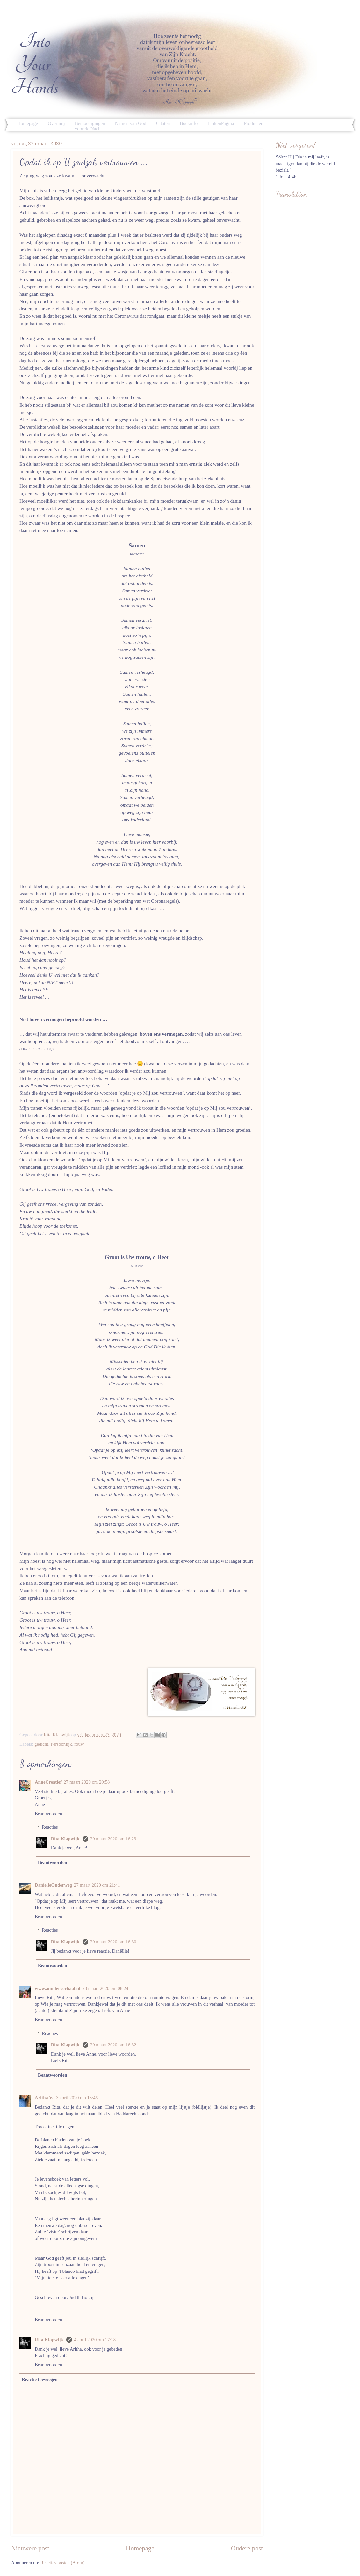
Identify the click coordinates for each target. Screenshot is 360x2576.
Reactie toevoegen (39, 2379)
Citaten (163, 123)
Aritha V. (44, 2097)
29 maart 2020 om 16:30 (113, 1941)
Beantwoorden (48, 1813)
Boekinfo (189, 123)
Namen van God (130, 123)
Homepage (27, 123)
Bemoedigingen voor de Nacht (90, 126)
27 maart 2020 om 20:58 (87, 1782)
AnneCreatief (48, 1782)
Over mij (56, 123)
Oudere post (247, 2548)
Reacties (50, 1827)
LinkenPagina (220, 123)
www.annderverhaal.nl (57, 1988)
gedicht (41, 1744)
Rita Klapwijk (66, 1838)
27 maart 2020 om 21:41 (97, 1885)
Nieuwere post (30, 2548)
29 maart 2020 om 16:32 (113, 2044)
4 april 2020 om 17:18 (95, 2339)
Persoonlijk (61, 1744)
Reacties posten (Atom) (62, 2562)
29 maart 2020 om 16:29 (113, 1838)
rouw (79, 1744)
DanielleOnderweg (53, 1885)
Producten (253, 123)
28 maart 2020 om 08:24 (105, 1988)
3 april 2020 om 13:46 (77, 2097)
